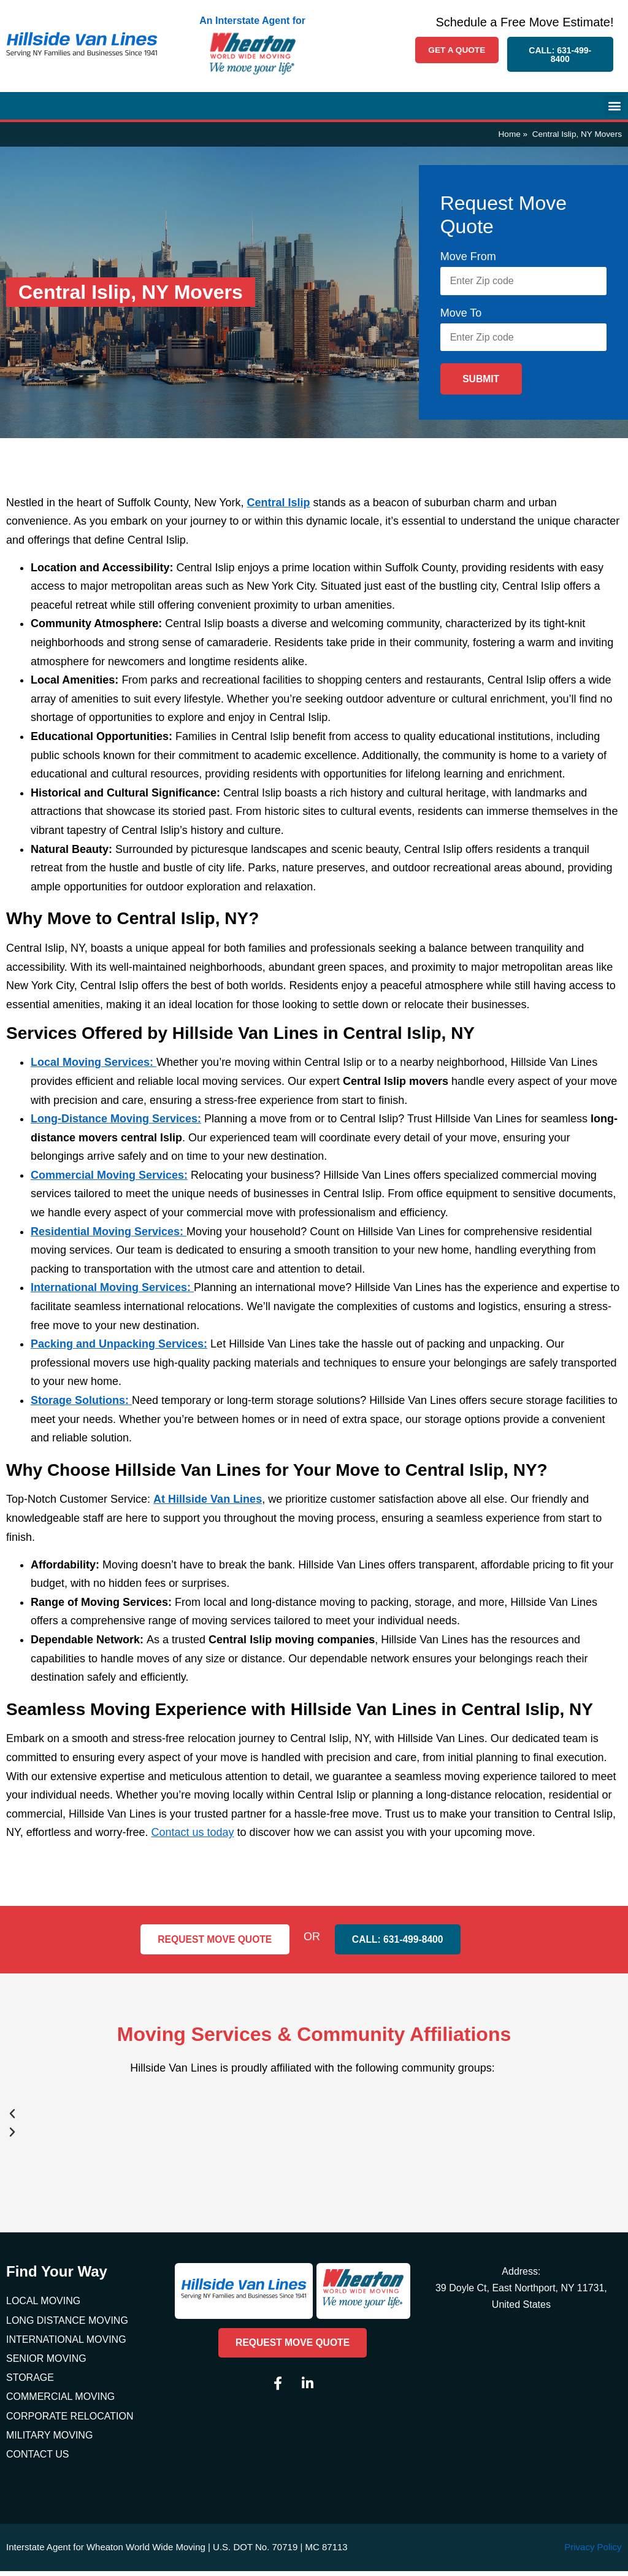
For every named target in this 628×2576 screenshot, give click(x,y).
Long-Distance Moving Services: (116, 1123)
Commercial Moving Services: (109, 1179)
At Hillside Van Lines (207, 1504)
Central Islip (278, 507)
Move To (461, 314)
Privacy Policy (592, 2552)
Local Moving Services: (93, 1067)
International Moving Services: (112, 1292)
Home (510, 134)
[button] (614, 106)
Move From (468, 256)
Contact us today (192, 1837)
